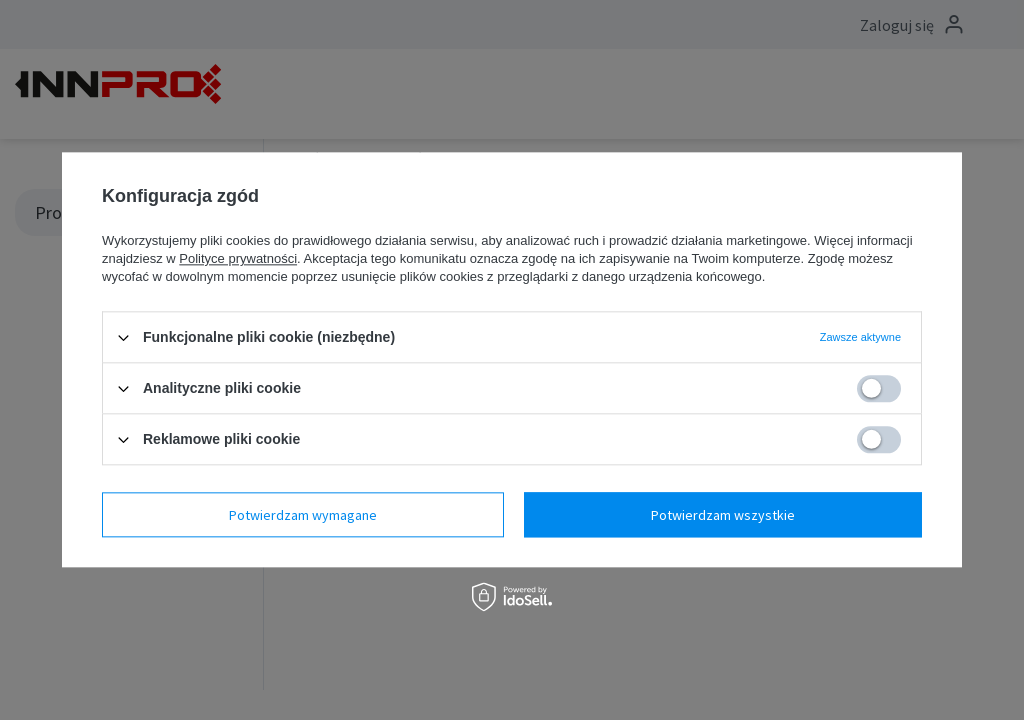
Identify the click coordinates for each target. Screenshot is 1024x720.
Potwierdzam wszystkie (723, 515)
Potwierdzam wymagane (303, 515)
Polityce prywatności (238, 258)
